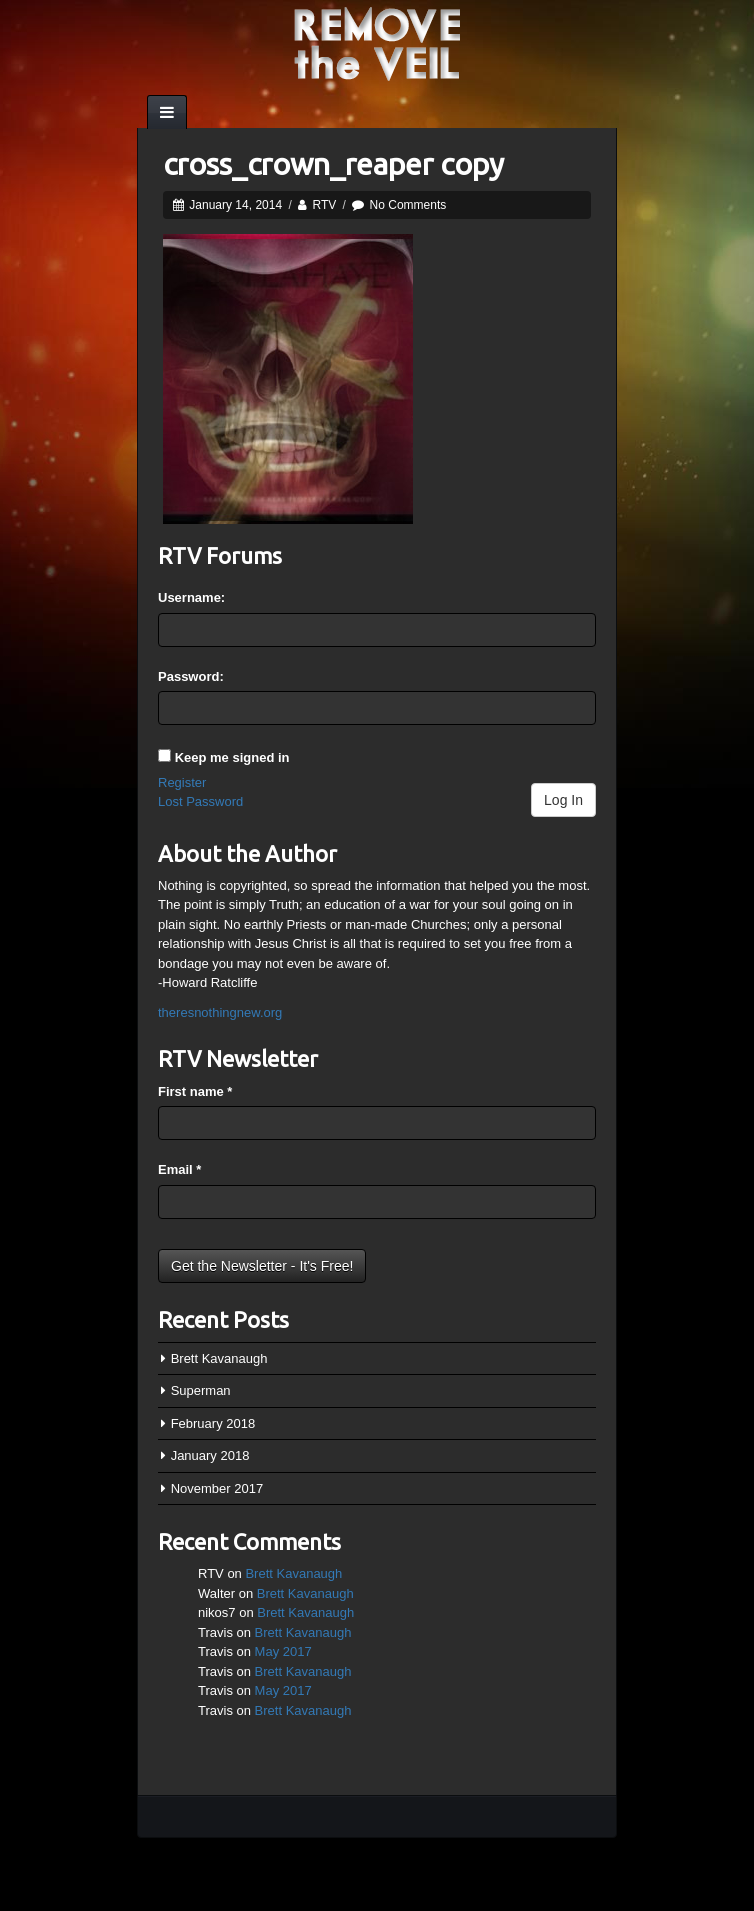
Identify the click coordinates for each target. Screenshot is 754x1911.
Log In (563, 800)
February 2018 (213, 1423)
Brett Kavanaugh (219, 1358)
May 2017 (283, 1651)
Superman (201, 1390)
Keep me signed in (232, 757)
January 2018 (210, 1455)
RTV (324, 205)
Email (179, 1169)
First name (195, 1091)
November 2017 (217, 1488)
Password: (191, 676)
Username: (191, 597)
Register (182, 782)
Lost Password (200, 801)
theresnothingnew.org (220, 1012)
